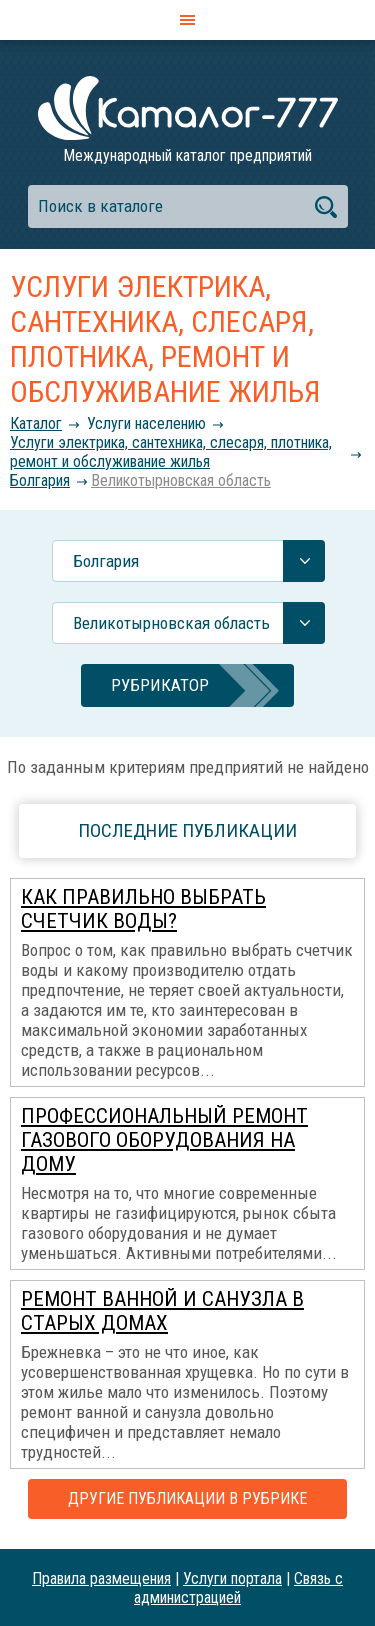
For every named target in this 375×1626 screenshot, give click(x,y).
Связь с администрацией (238, 1588)
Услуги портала (232, 1578)
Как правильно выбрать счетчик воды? (143, 909)
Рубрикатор (160, 685)
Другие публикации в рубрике (187, 1498)
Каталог (36, 423)
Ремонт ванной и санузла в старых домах (162, 1311)
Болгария (40, 480)
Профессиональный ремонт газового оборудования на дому (164, 1140)
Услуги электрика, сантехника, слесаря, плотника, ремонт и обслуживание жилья (171, 452)
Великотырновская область (181, 480)
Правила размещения (101, 1578)
